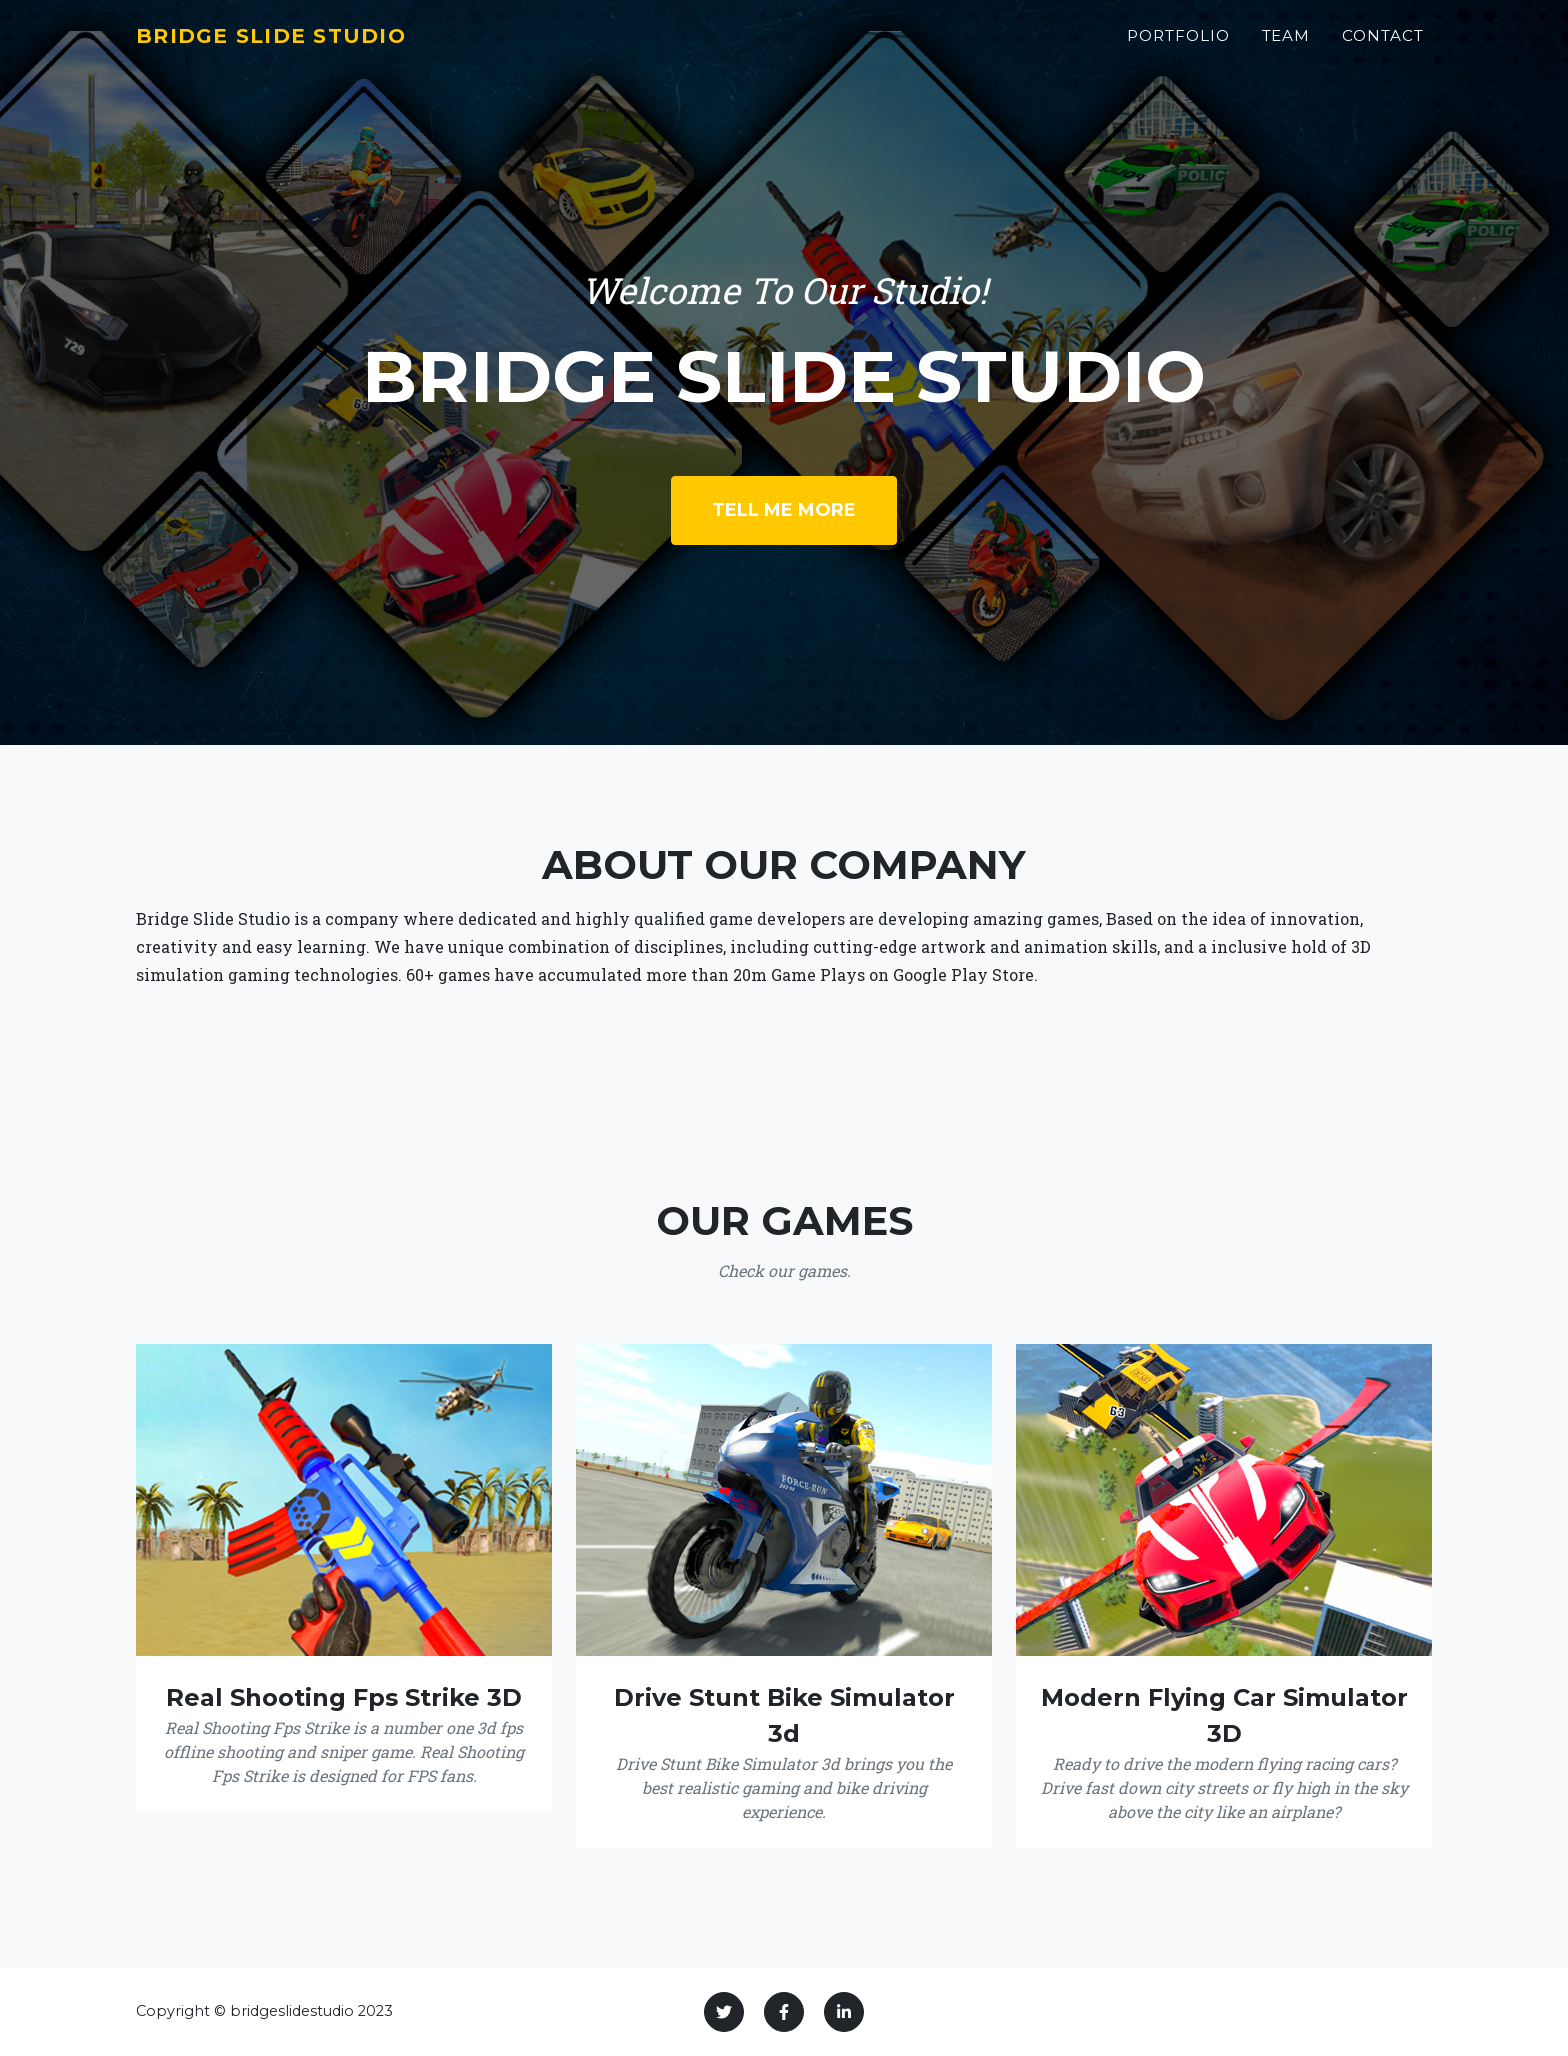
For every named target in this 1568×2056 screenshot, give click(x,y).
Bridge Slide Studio (293, 46)
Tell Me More (784, 510)
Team (1286, 46)
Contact (1383, 46)
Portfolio (1178, 46)
